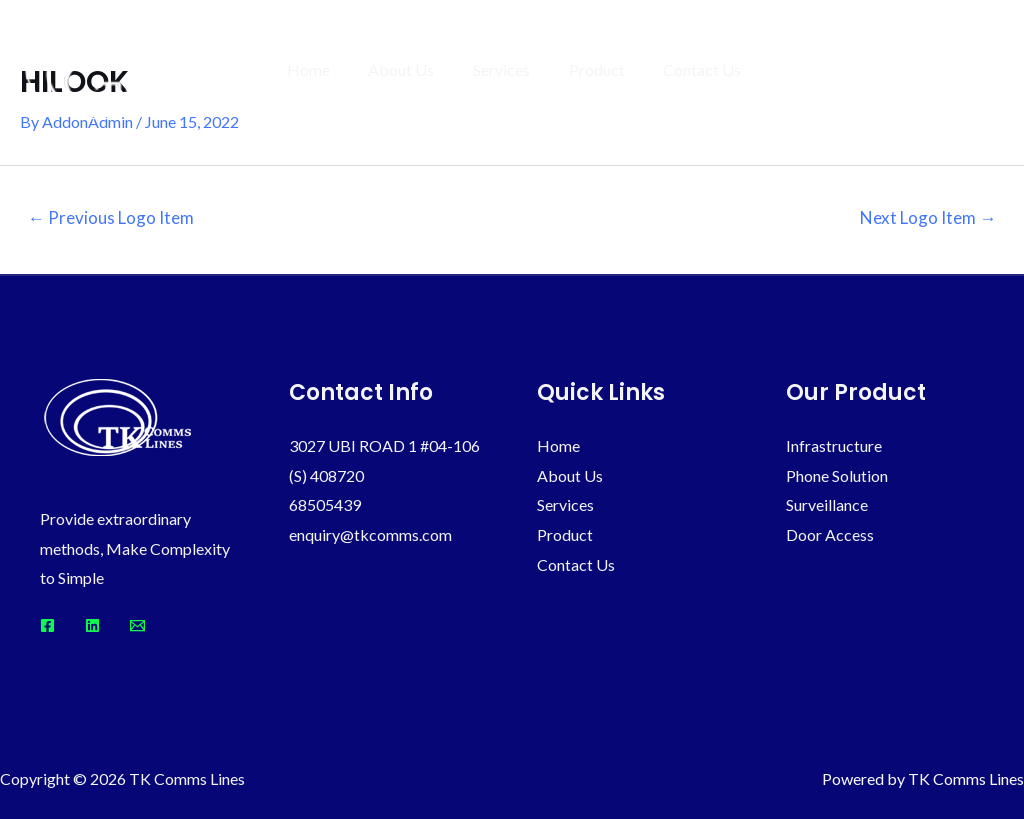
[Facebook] (47, 625)
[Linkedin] (92, 625)
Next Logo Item (928, 217)
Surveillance (827, 504)
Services (518, 69)
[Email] (137, 625)
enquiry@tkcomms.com (370, 534)
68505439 (325, 504)
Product (607, 69)
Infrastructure (834, 445)
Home (338, 69)
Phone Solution (837, 475)
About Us (425, 69)
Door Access (830, 534)
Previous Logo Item (111, 217)
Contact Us (706, 69)
